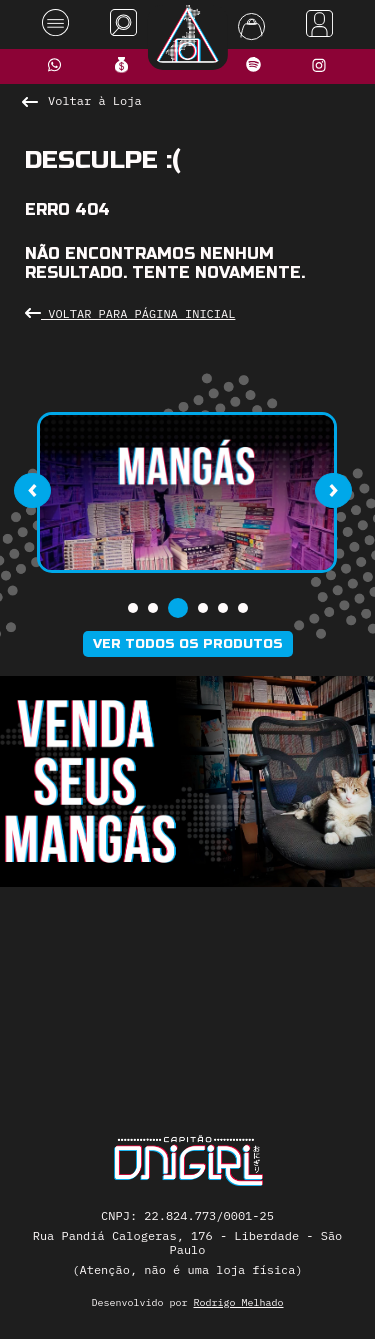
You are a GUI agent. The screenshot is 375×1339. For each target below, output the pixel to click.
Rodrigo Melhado (239, 1302)
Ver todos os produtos (188, 644)
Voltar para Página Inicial (130, 313)
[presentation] (32, 490)
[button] (133, 608)
